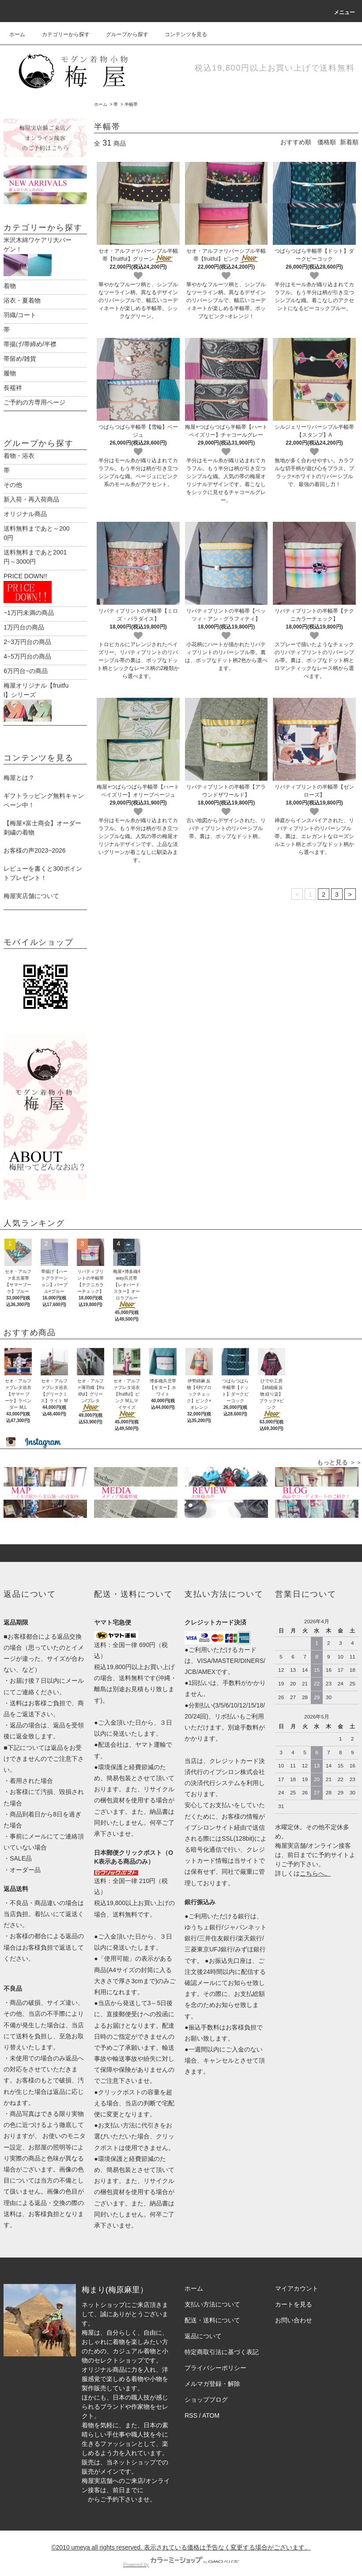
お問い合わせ (293, 2310)
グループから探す (121, 34)
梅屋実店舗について (31, 886)
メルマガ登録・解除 (212, 2374)
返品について (203, 2326)
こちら (309, 1864)
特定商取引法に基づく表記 (222, 2342)
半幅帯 (131, 104)
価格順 (326, 142)
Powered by (181, 2555)
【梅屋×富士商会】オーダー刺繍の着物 (42, 818)
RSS (191, 2406)
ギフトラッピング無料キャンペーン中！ (44, 791)
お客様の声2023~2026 (34, 841)
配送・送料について (212, 2310)
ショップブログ (206, 2390)
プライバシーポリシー (215, 2358)
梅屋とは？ (19, 768)
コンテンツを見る (180, 34)
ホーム (17, 34)
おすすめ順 (295, 142)
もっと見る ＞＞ (339, 1452)
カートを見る (293, 2295)
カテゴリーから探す (60, 34)
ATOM (210, 2406)
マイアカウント (296, 2279)
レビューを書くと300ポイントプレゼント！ (43, 864)
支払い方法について (212, 2295)
